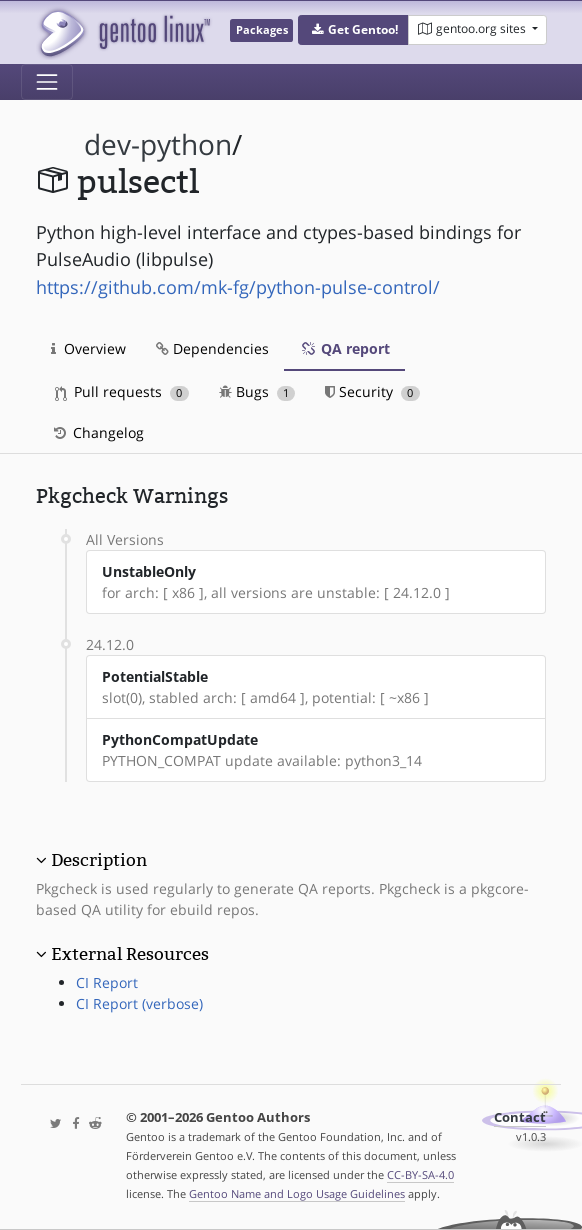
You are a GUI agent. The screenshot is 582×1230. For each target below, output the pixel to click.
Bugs (257, 391)
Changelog (97, 432)
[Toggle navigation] (47, 82)
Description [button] (99, 860)
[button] (353, 30)
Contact (520, 1117)
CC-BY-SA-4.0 (420, 1174)
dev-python (158, 144)
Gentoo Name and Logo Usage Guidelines (297, 1193)
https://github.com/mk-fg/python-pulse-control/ (238, 287)
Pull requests (122, 391)
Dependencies (212, 348)
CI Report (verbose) (139, 1003)
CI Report (107, 982)
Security (372, 391)
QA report (344, 348)
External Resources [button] (130, 954)
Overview (88, 348)
